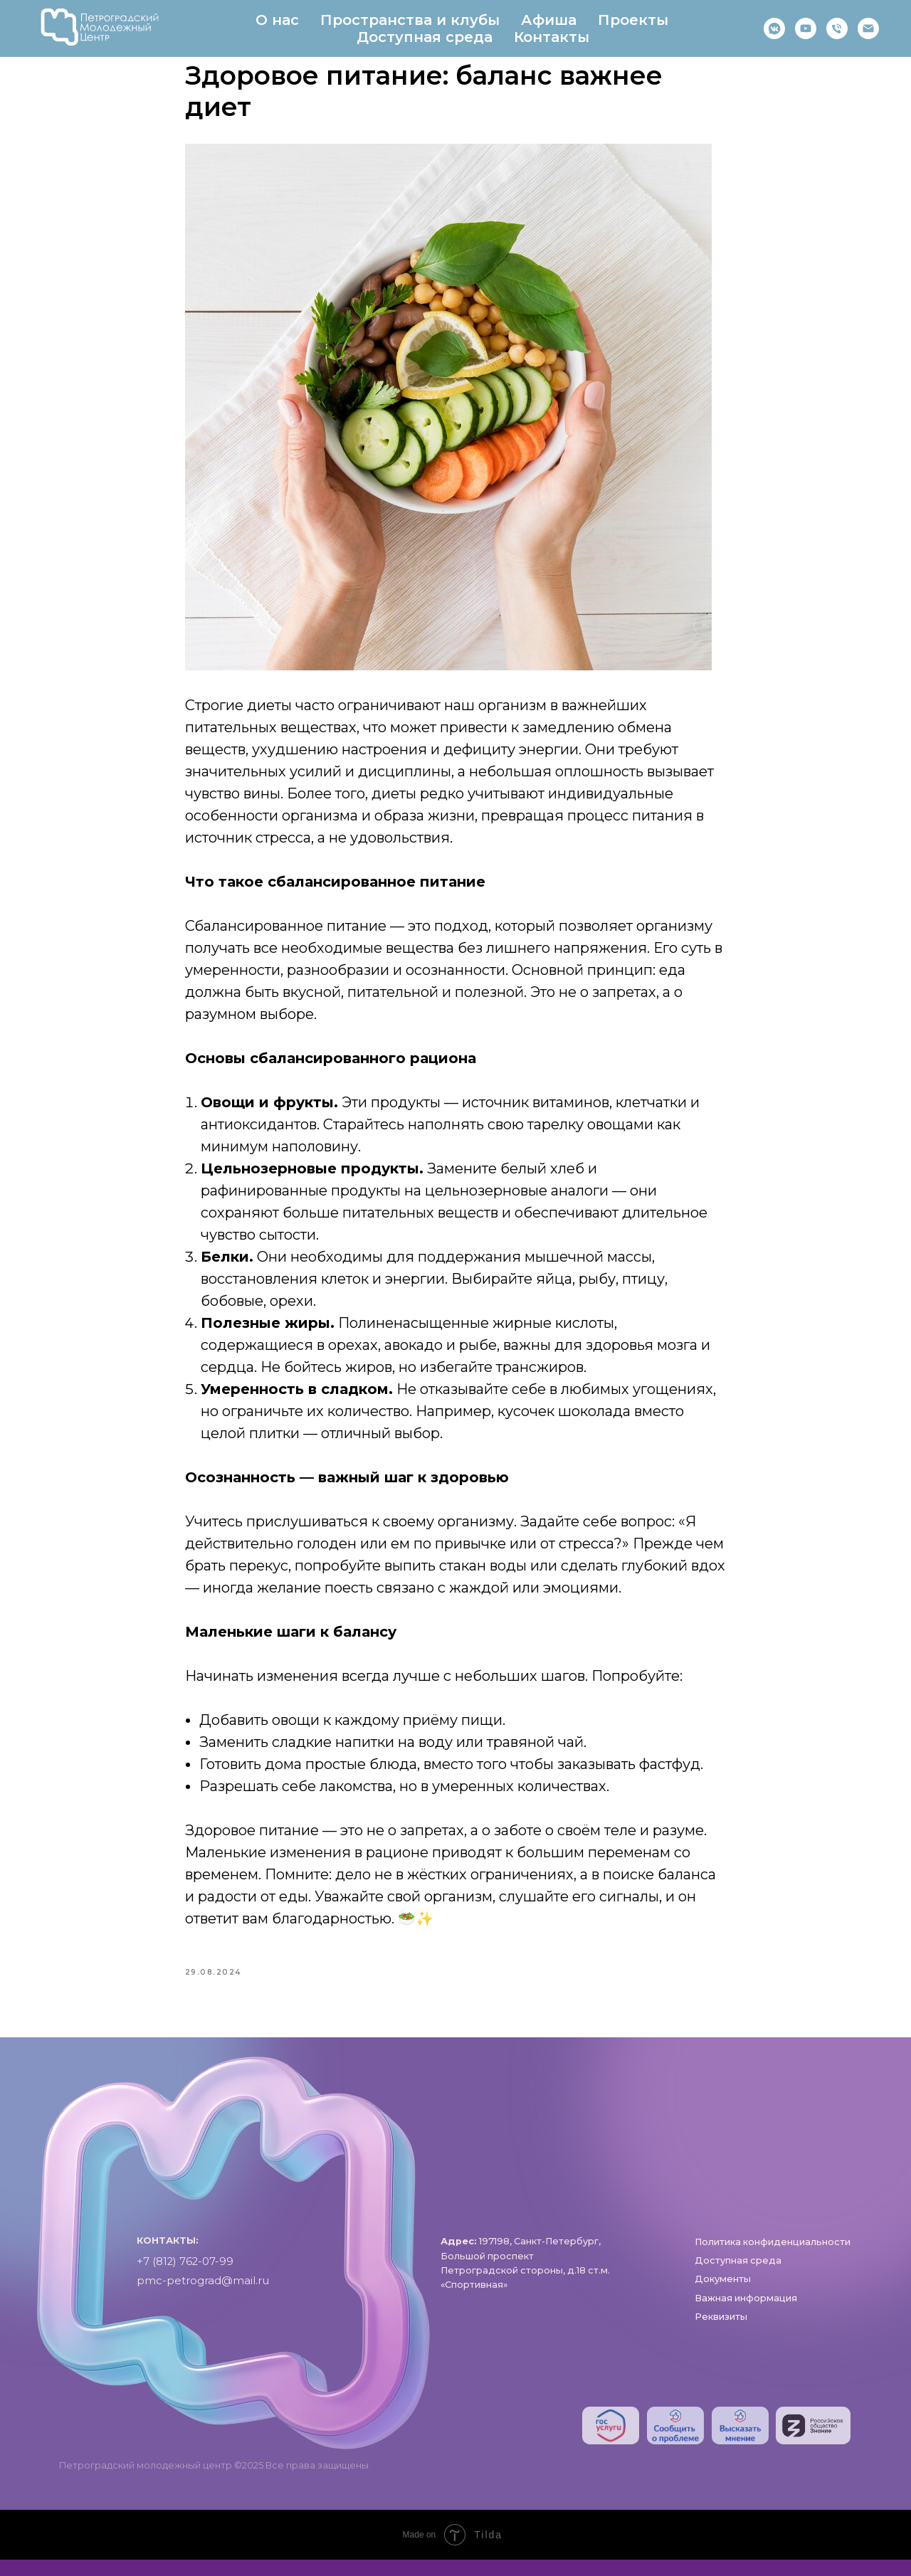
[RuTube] (805, 28)
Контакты (551, 37)
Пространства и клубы (410, 19)
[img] (610, 2441)
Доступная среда (425, 37)
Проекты (633, 19)
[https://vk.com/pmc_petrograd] (774, 28)
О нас (277, 19)
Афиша (548, 19)
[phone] (837, 28)
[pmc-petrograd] (868, 28)
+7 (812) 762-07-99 (185, 2277)
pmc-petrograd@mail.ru (203, 2296)
